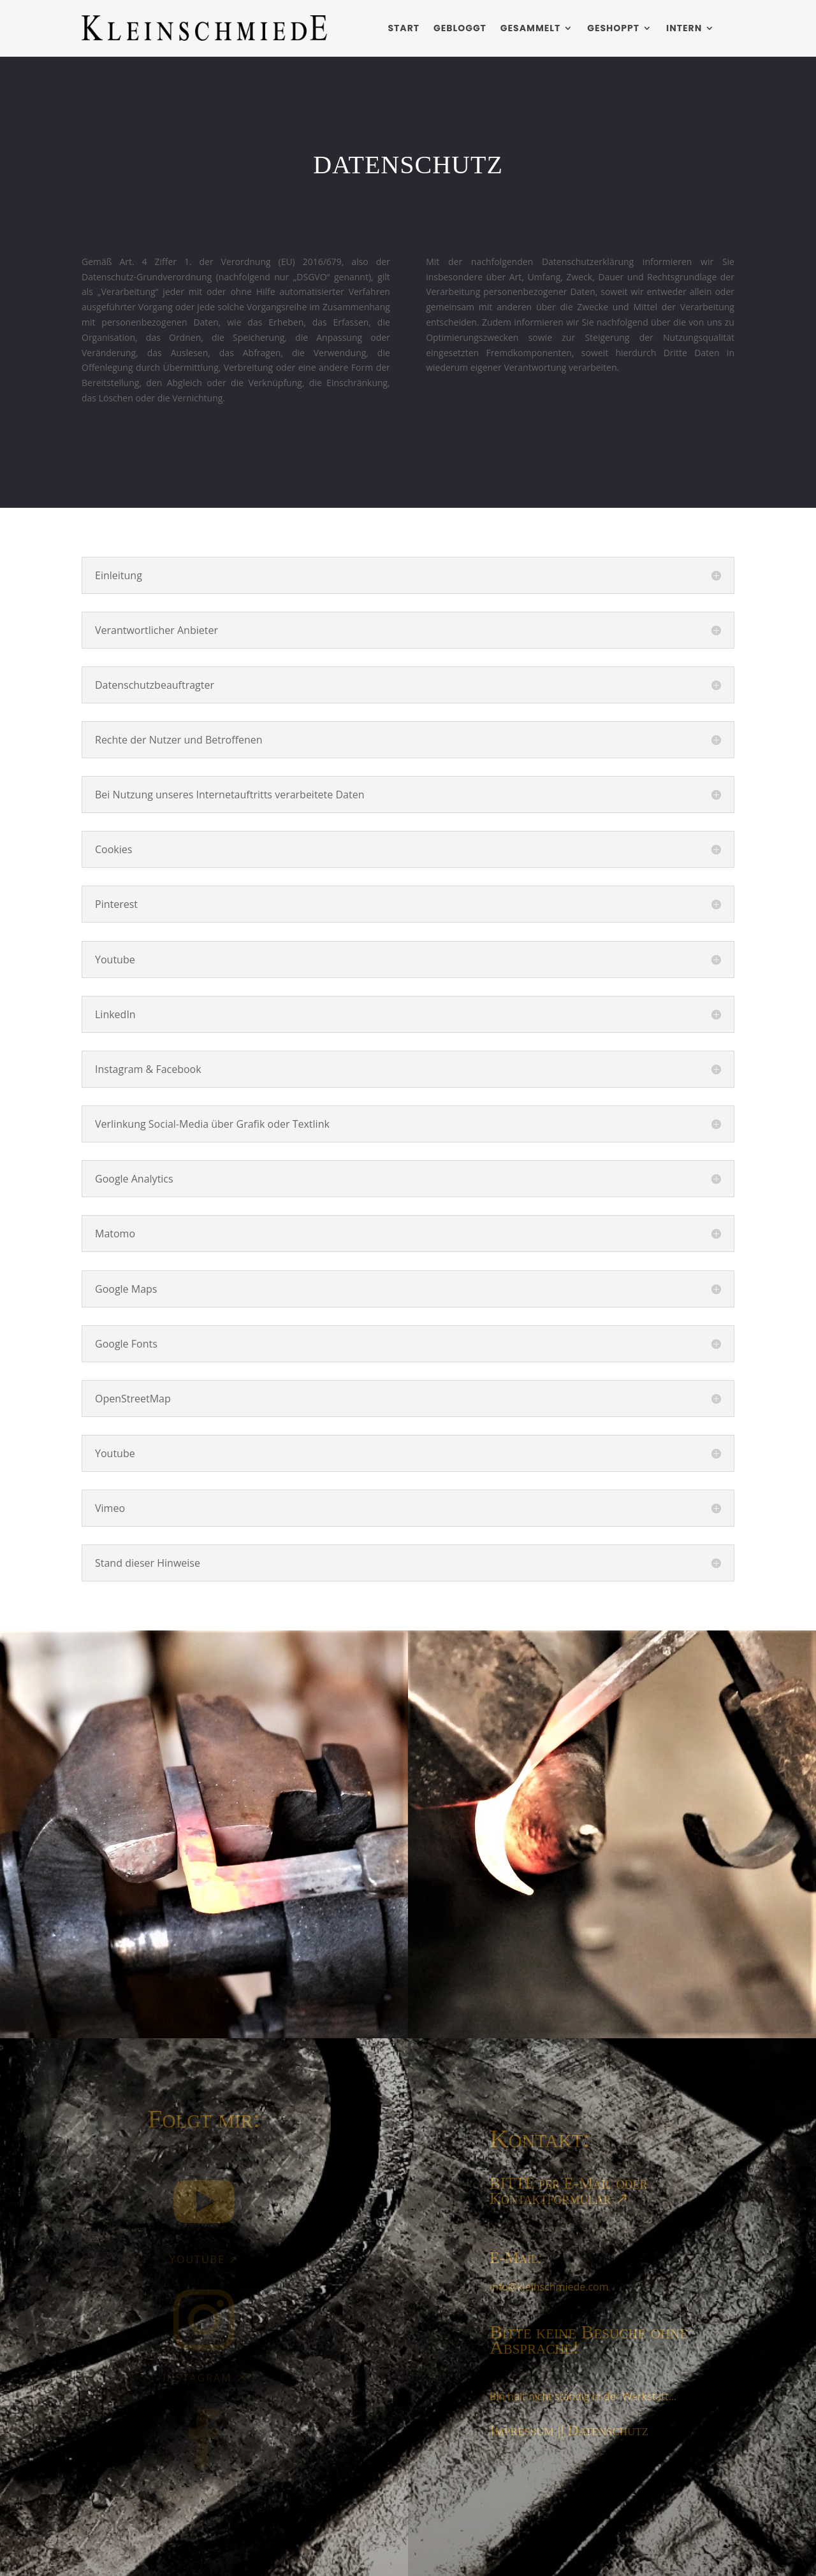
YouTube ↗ (204, 2259)
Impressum (522, 2430)
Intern (684, 28)
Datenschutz (607, 2430)
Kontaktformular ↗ (559, 2198)
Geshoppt (613, 28)
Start (403, 28)
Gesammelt (530, 28)
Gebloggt (459, 28)
